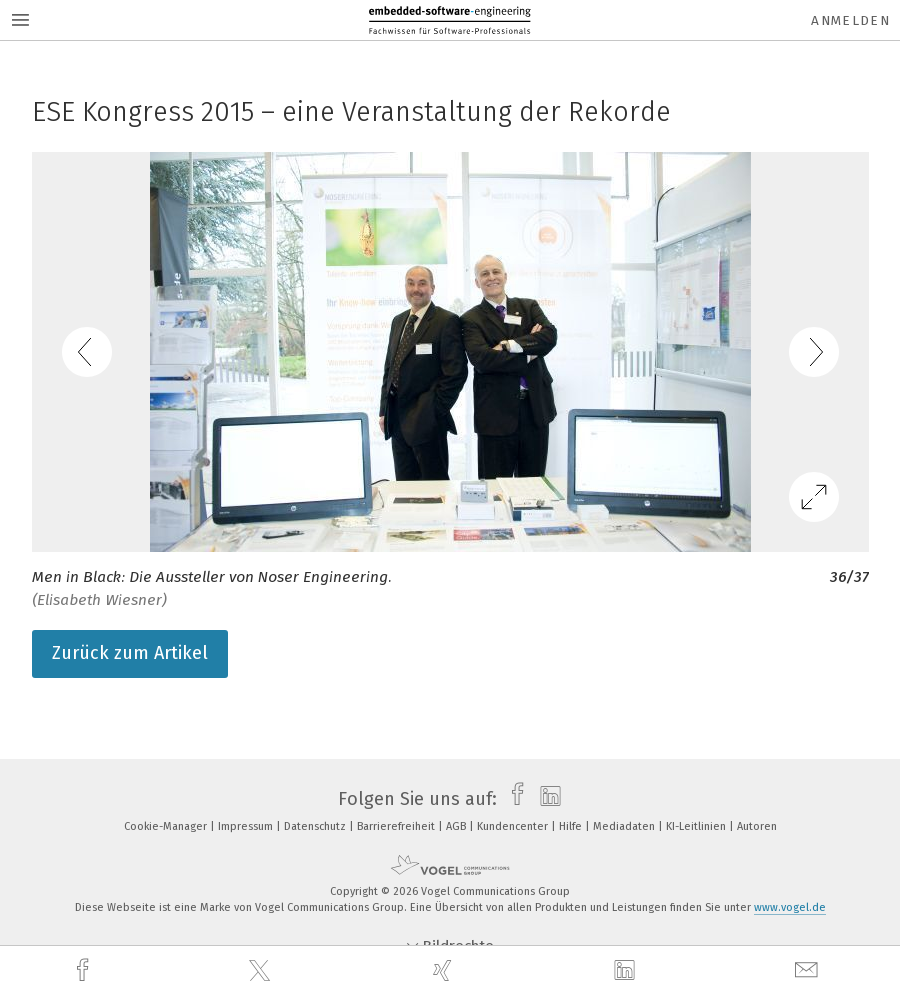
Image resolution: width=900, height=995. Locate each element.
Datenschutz (316, 826)
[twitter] (262, 971)
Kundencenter (514, 826)
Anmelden (850, 20)
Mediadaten (625, 826)
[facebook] (85, 970)
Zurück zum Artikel (130, 653)
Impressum (247, 826)
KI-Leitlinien (697, 826)
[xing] (445, 970)
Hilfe (572, 826)
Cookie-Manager (167, 826)
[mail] (809, 970)
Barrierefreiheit (397, 826)
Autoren (757, 826)
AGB (457, 826)
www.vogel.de (790, 907)
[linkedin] (627, 971)
